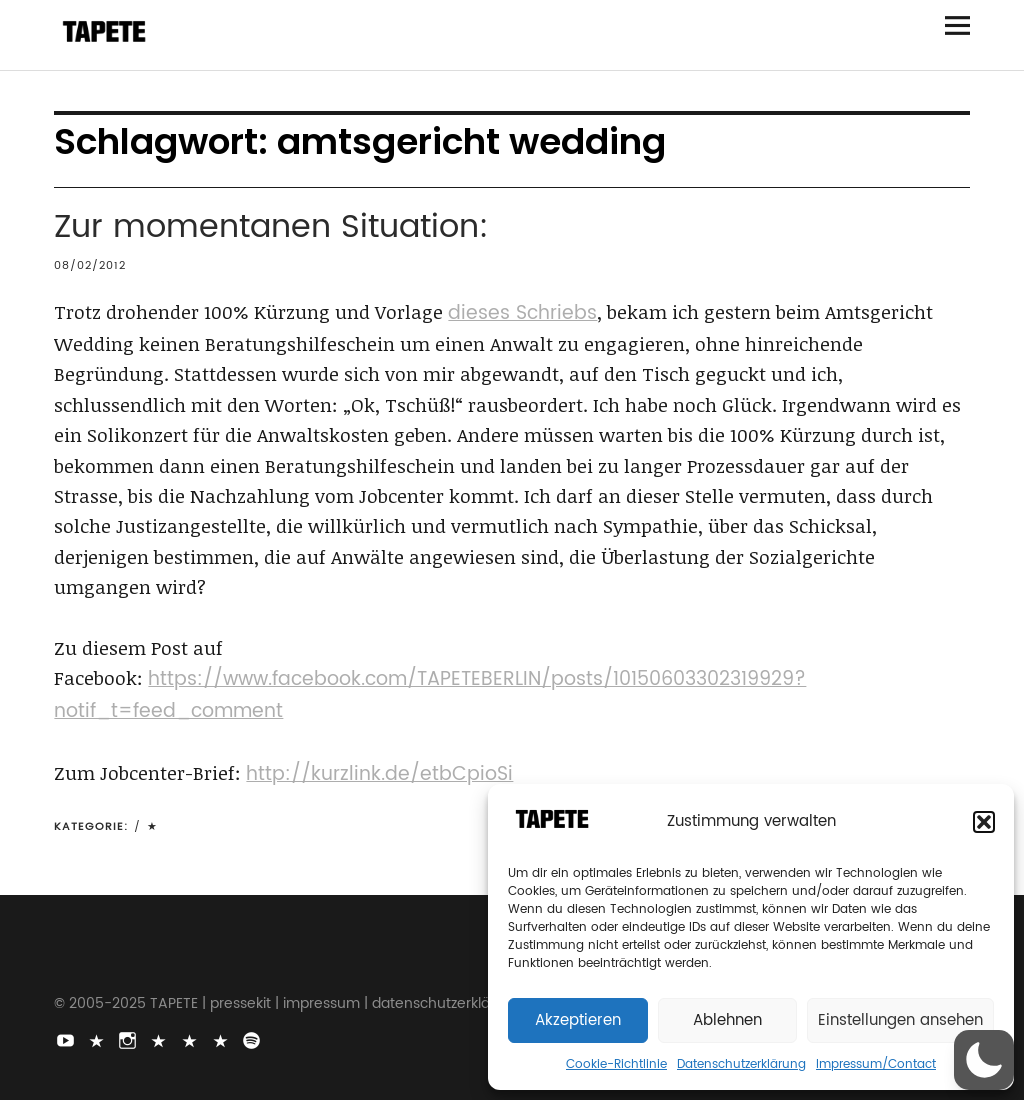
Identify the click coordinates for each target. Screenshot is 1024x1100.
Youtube (67, 1039)
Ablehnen (727, 1020)
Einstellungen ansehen (900, 1020)
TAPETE (174, 1003)
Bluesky (160, 1039)
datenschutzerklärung (447, 1003)
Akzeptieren (578, 1020)
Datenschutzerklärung (741, 1064)
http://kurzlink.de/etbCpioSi (379, 774)
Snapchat (191, 1039)
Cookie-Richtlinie (616, 1064)
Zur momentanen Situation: (271, 227)
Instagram (129, 1039)
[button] (984, 822)
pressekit (240, 1003)
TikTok (98, 1039)
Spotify (253, 1039)
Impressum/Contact (876, 1064)
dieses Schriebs (522, 313)
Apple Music (222, 1039)
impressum (321, 1003)
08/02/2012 (90, 266)
